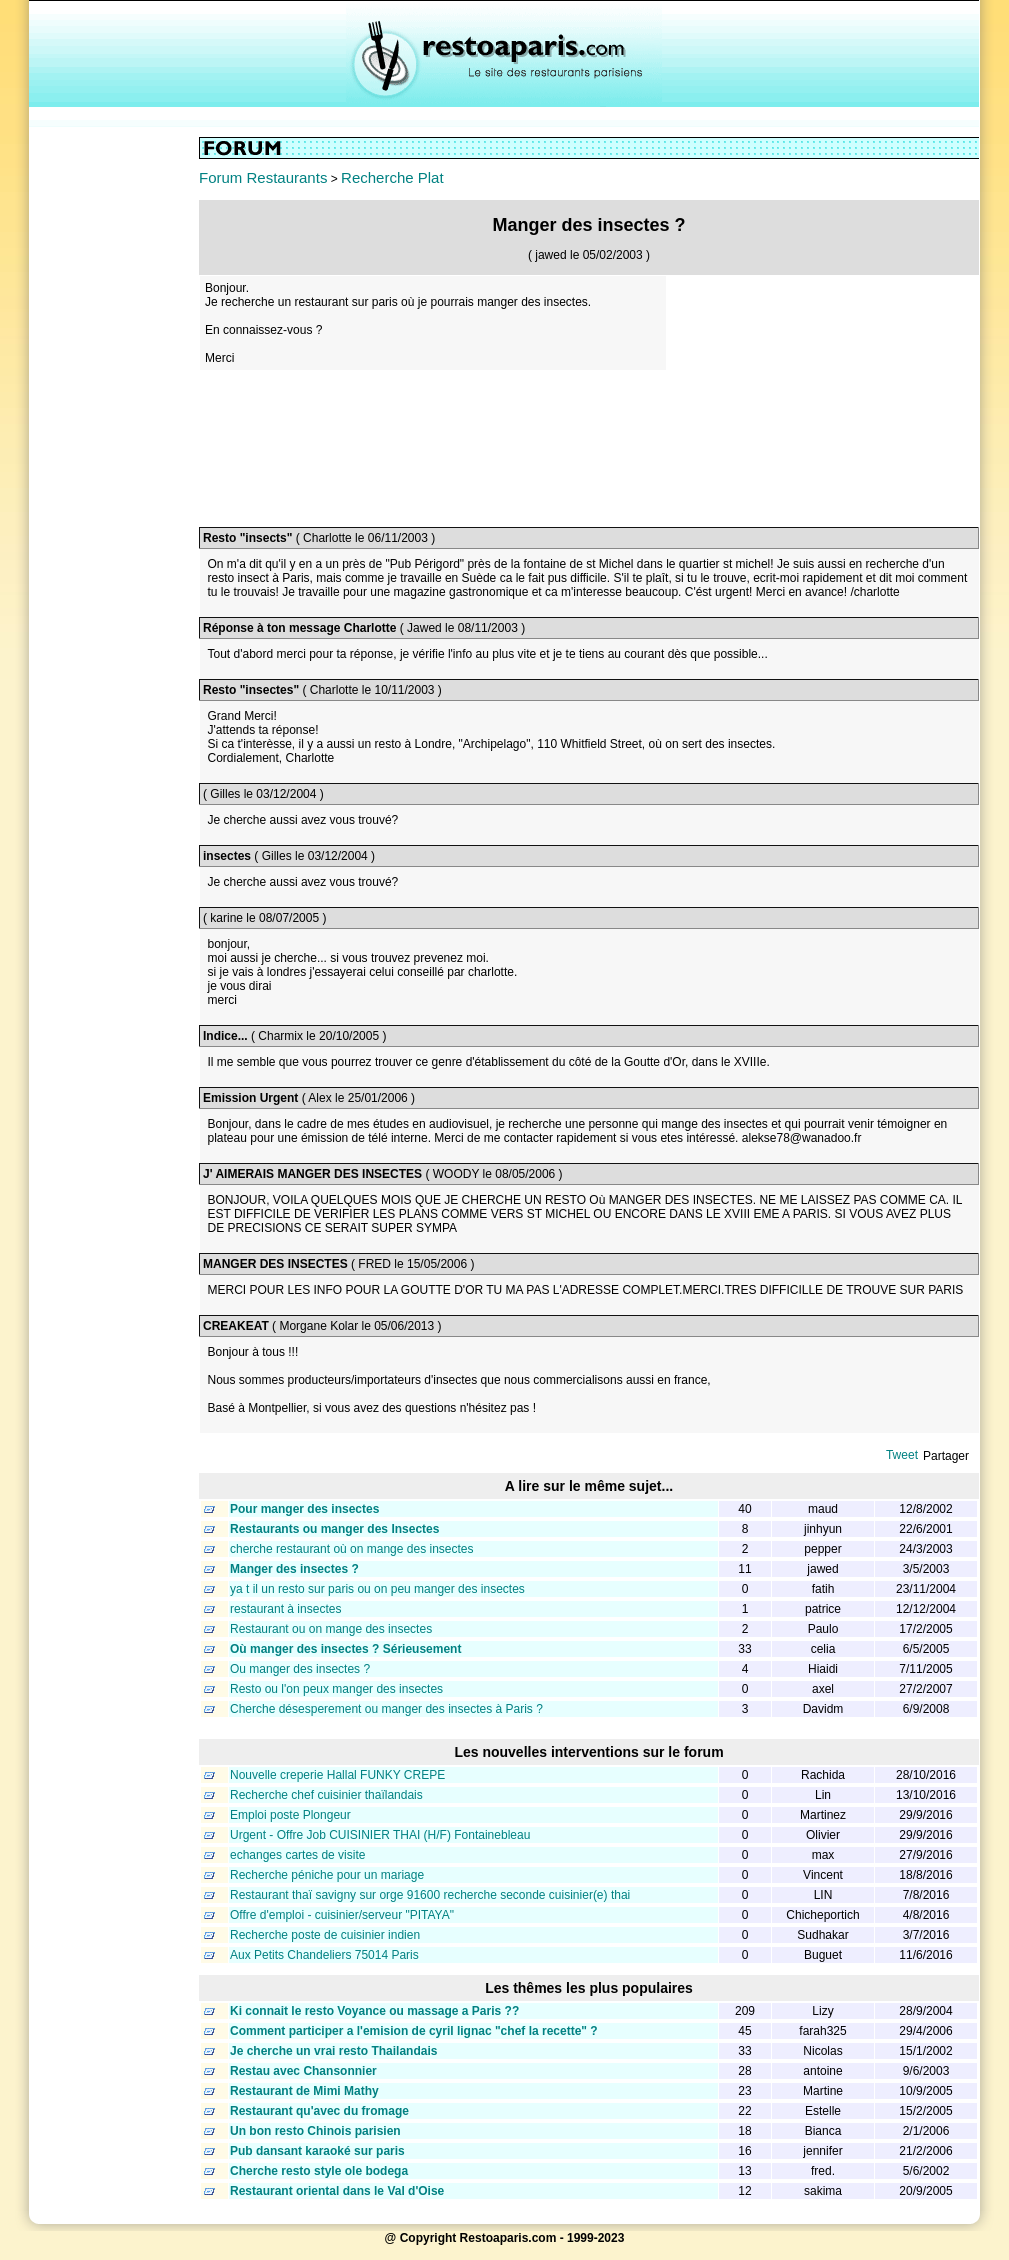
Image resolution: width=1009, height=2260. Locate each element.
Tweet (902, 1455)
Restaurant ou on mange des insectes (331, 1629)
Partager (946, 1456)
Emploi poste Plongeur (290, 1815)
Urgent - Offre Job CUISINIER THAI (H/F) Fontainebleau (380, 1835)
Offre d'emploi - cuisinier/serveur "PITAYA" (342, 1915)
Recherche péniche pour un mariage (327, 1875)
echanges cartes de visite (297, 1855)
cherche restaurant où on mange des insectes (351, 1549)
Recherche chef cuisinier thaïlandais (326, 1795)
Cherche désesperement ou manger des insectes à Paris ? (386, 1709)
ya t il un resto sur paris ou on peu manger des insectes (377, 1589)
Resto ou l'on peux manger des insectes (336, 1689)
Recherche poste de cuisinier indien (325, 1935)
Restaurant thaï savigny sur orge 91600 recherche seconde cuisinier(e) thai (430, 1895)
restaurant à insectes (285, 1609)
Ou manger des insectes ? (300, 1669)
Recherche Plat (392, 177)
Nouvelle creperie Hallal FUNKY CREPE (337, 1775)
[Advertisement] (114, 437)
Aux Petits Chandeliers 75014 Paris (324, 1955)
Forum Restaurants (263, 177)
